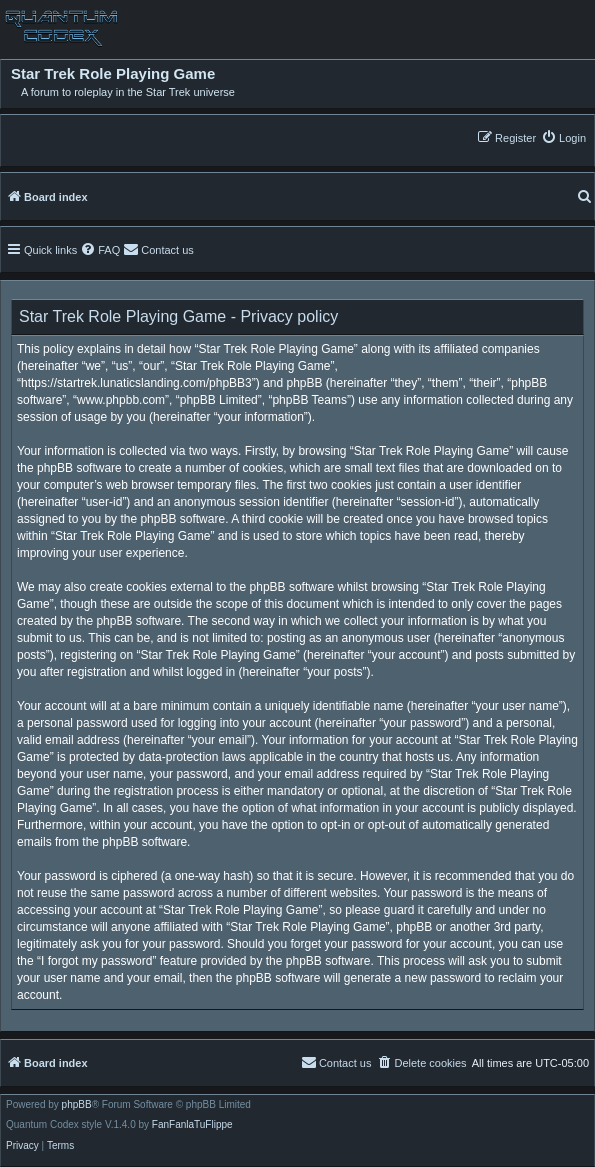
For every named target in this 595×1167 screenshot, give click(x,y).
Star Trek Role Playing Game (113, 74)
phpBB (77, 1105)
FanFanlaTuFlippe (192, 1125)
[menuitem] (563, 137)
